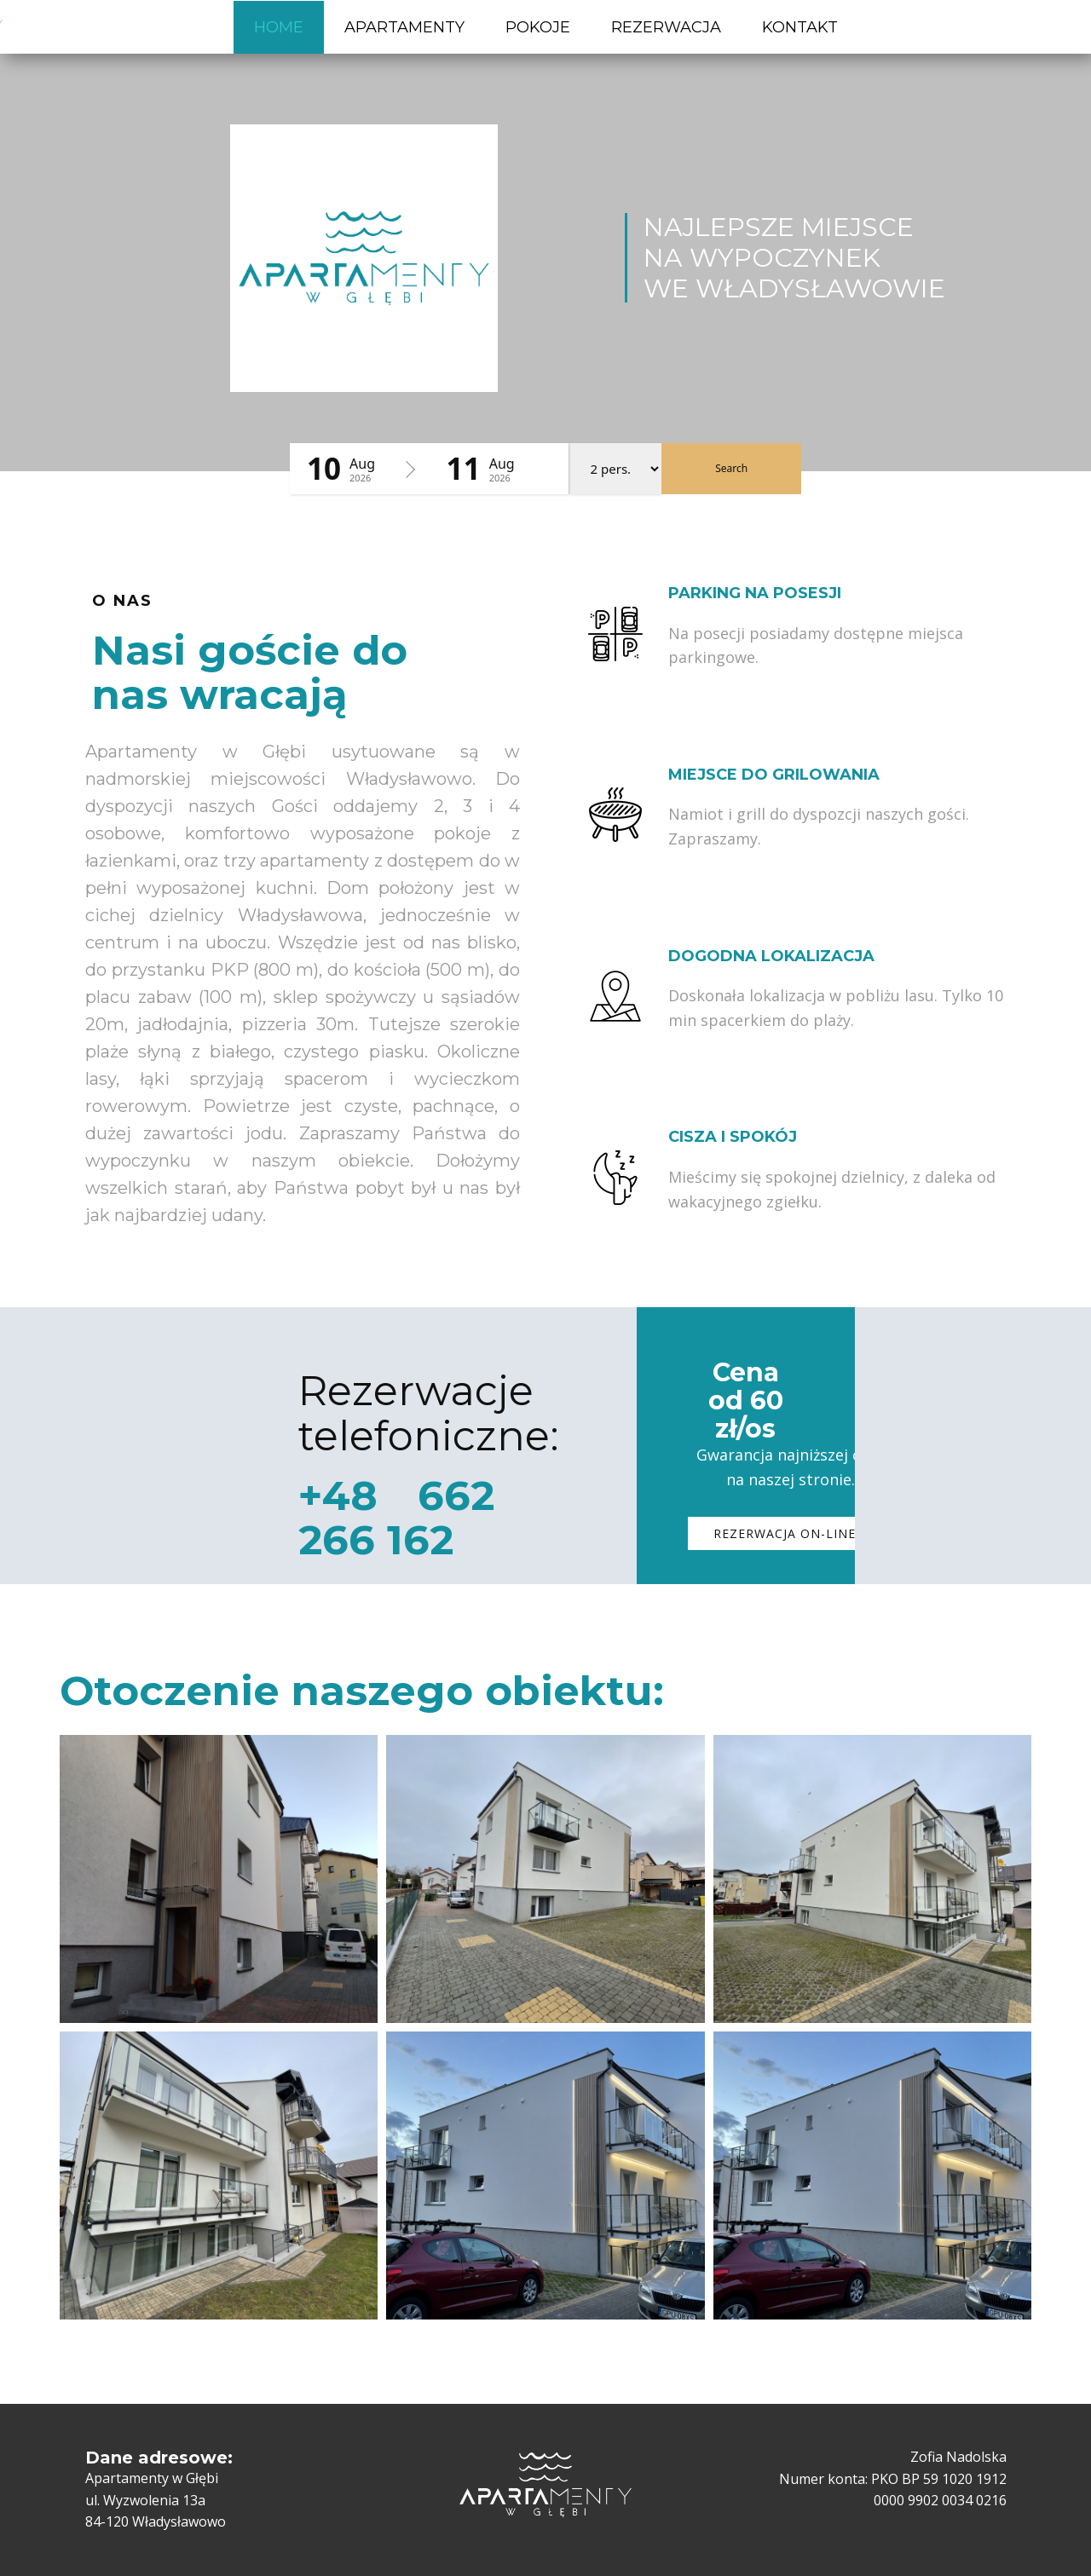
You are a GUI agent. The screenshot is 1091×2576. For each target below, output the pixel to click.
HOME (278, 27)
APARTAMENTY (404, 27)
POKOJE (537, 27)
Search (731, 468)
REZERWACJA (666, 27)
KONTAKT (800, 27)
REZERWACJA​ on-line (784, 1533)
